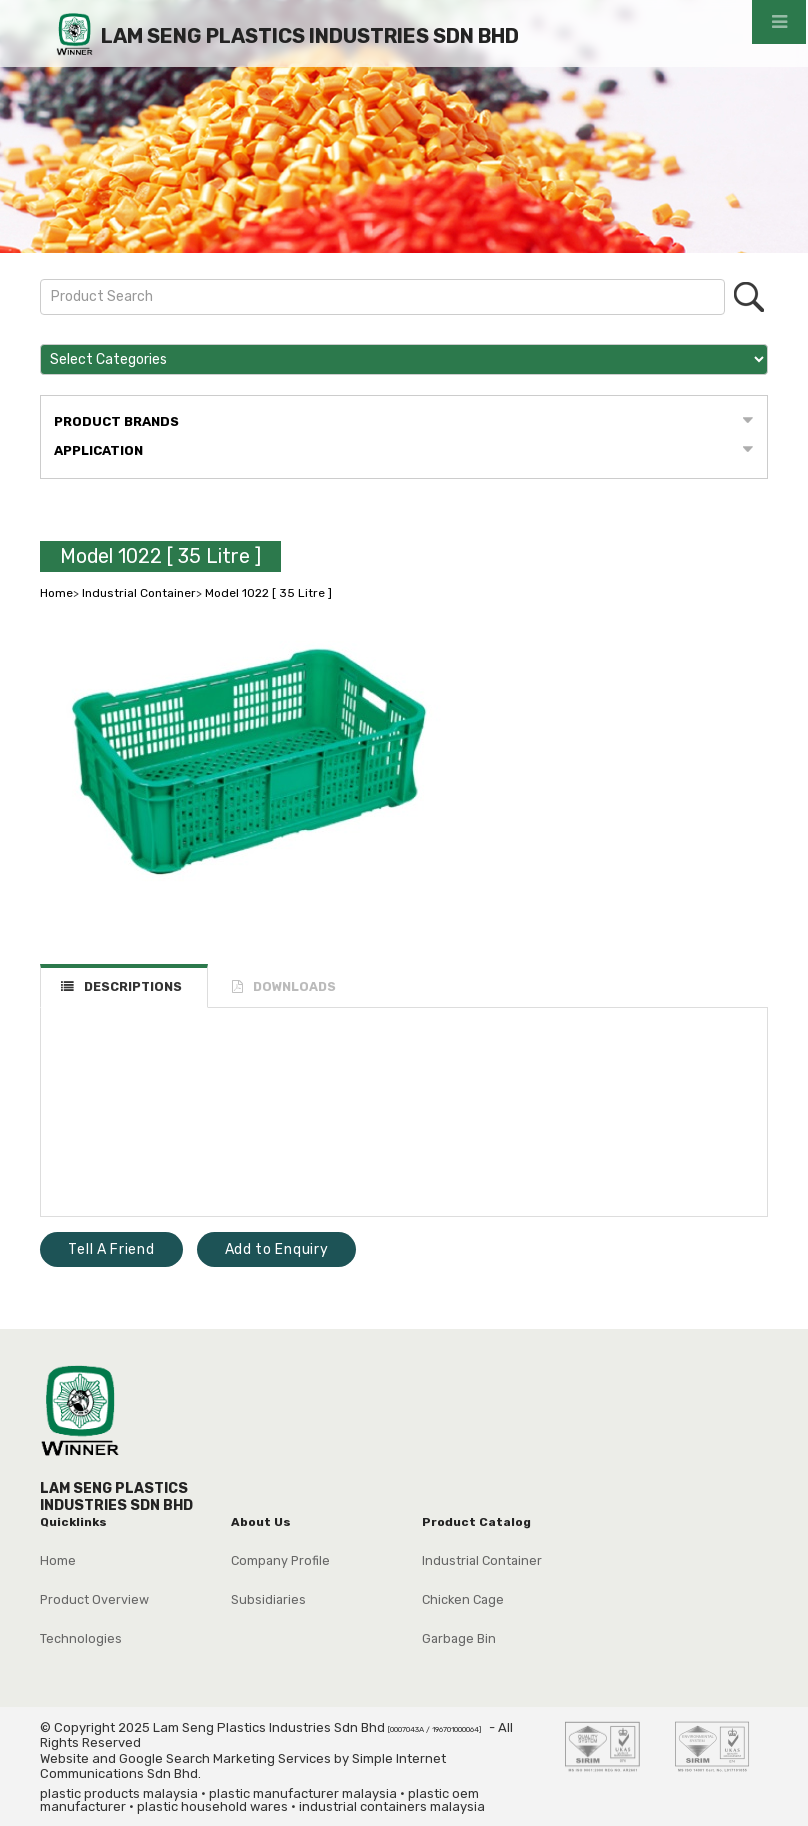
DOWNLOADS (294, 986)
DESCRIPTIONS (133, 986)
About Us (261, 1522)
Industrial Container (139, 593)
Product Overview (94, 1599)
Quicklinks (73, 1522)
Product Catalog (476, 1522)
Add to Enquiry (277, 1249)
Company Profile (280, 1560)
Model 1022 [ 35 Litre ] (160, 556)
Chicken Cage (463, 1599)
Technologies (81, 1638)
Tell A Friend (111, 1249)
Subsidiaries (268, 1599)
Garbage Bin (459, 1638)
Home (56, 593)
